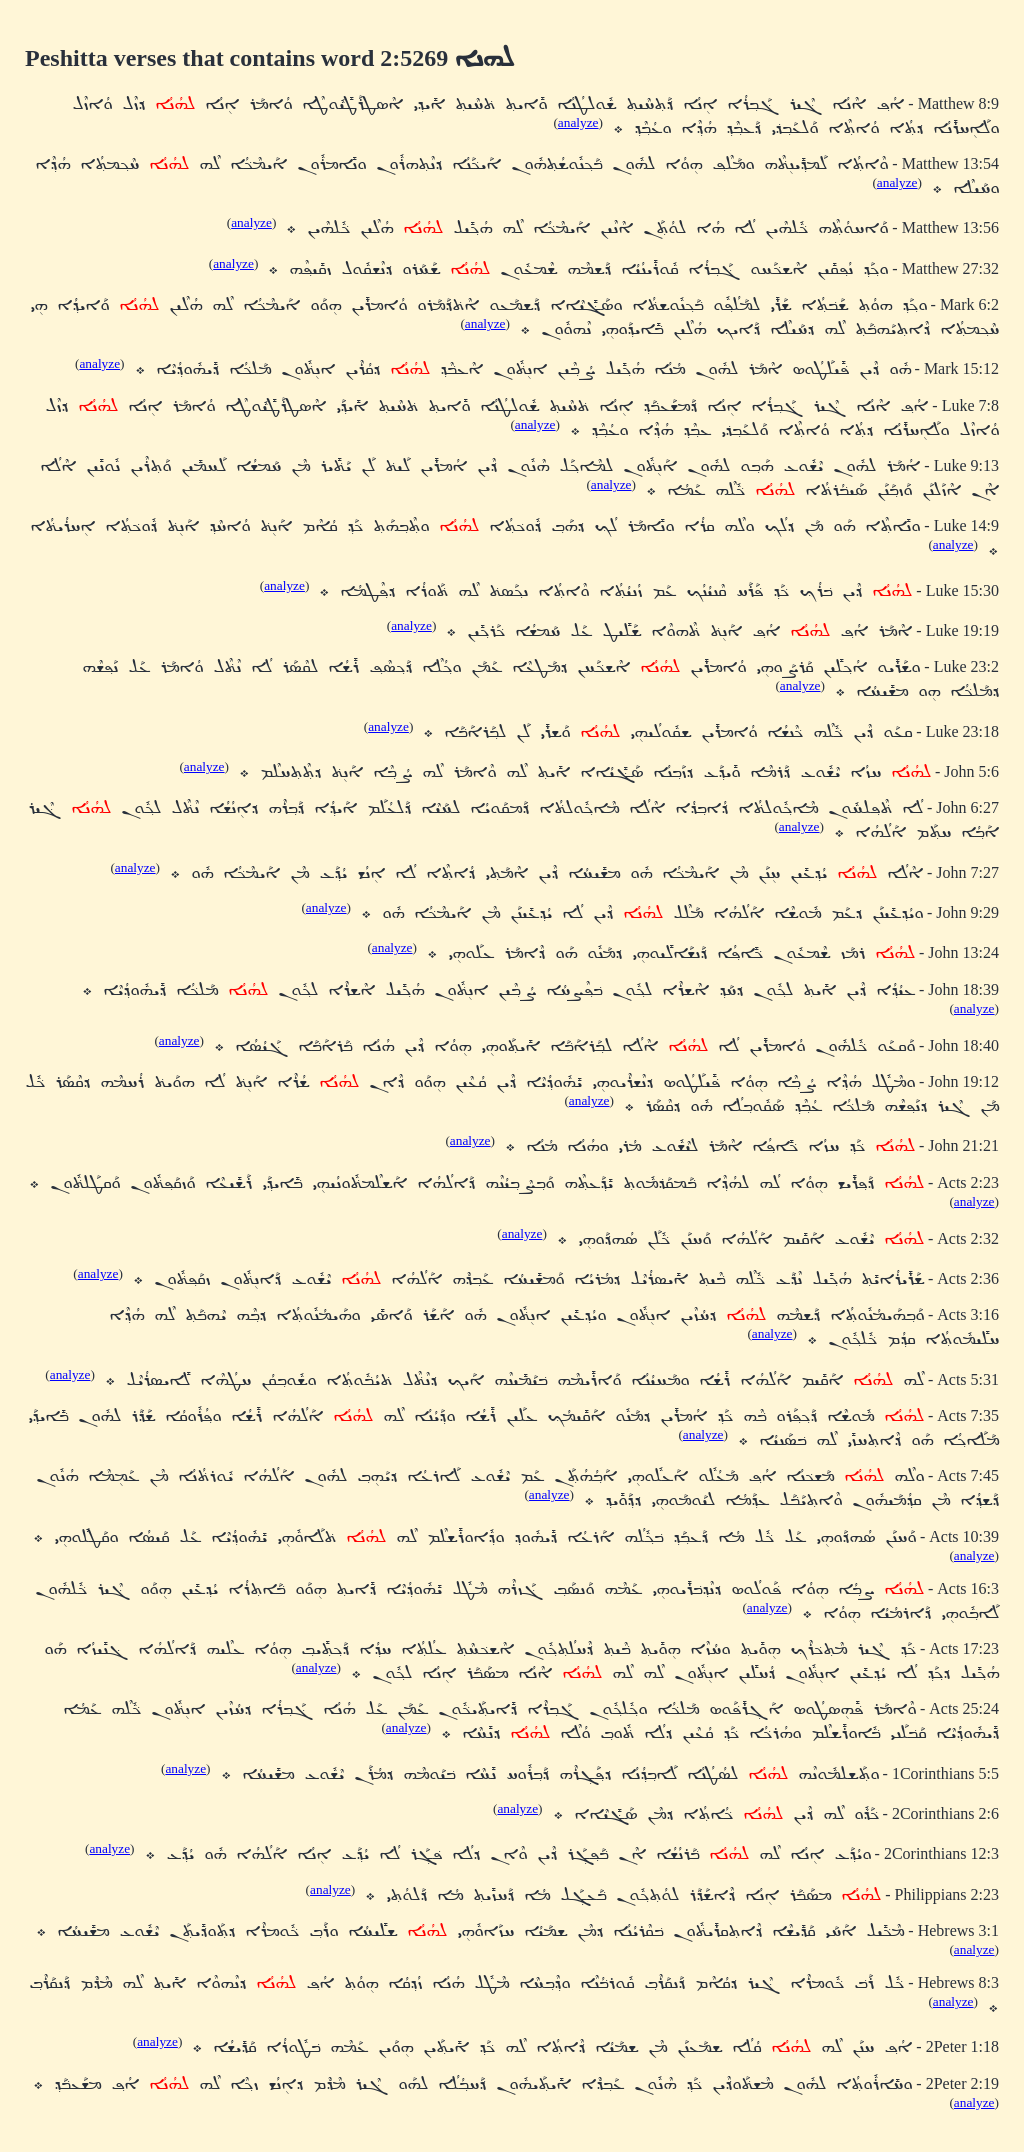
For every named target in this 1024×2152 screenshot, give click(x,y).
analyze (578, 122)
